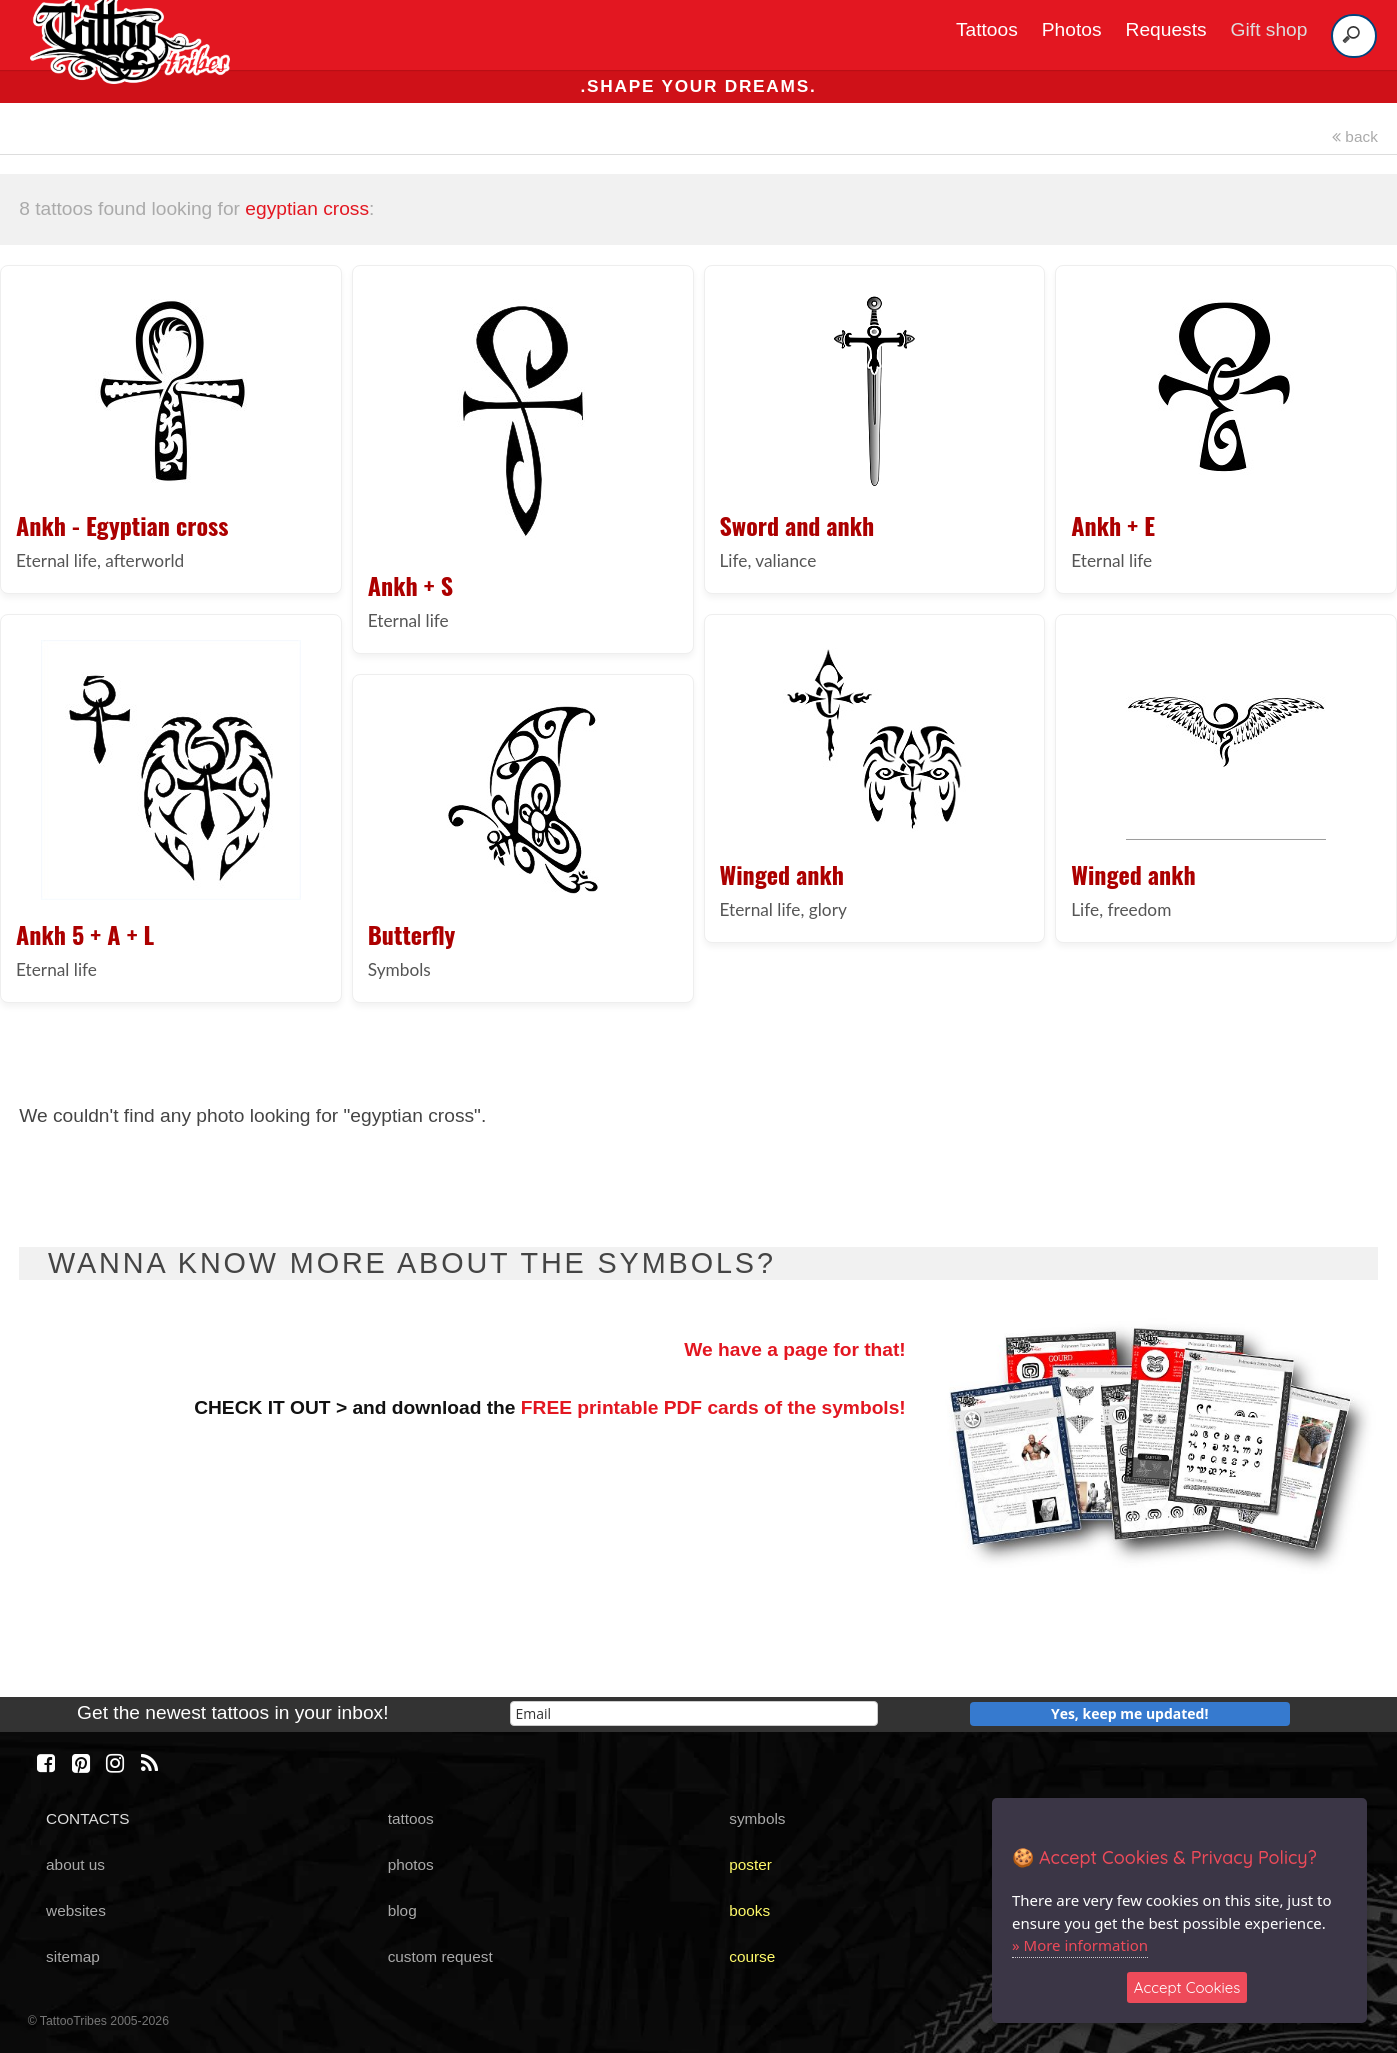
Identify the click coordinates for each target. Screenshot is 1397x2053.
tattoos (411, 1818)
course (752, 1956)
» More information (1080, 1945)
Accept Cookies (1187, 1987)
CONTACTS (87, 1818)
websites (76, 1910)
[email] (694, 1713)
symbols (757, 1818)
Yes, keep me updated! (1130, 1713)
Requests (1166, 29)
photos (411, 1864)
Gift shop (1269, 29)
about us (75, 1864)
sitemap (73, 1956)
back (1355, 136)
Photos (1072, 29)
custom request (440, 1956)
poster (750, 1864)
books (749, 1910)
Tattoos (987, 29)
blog (402, 1910)
